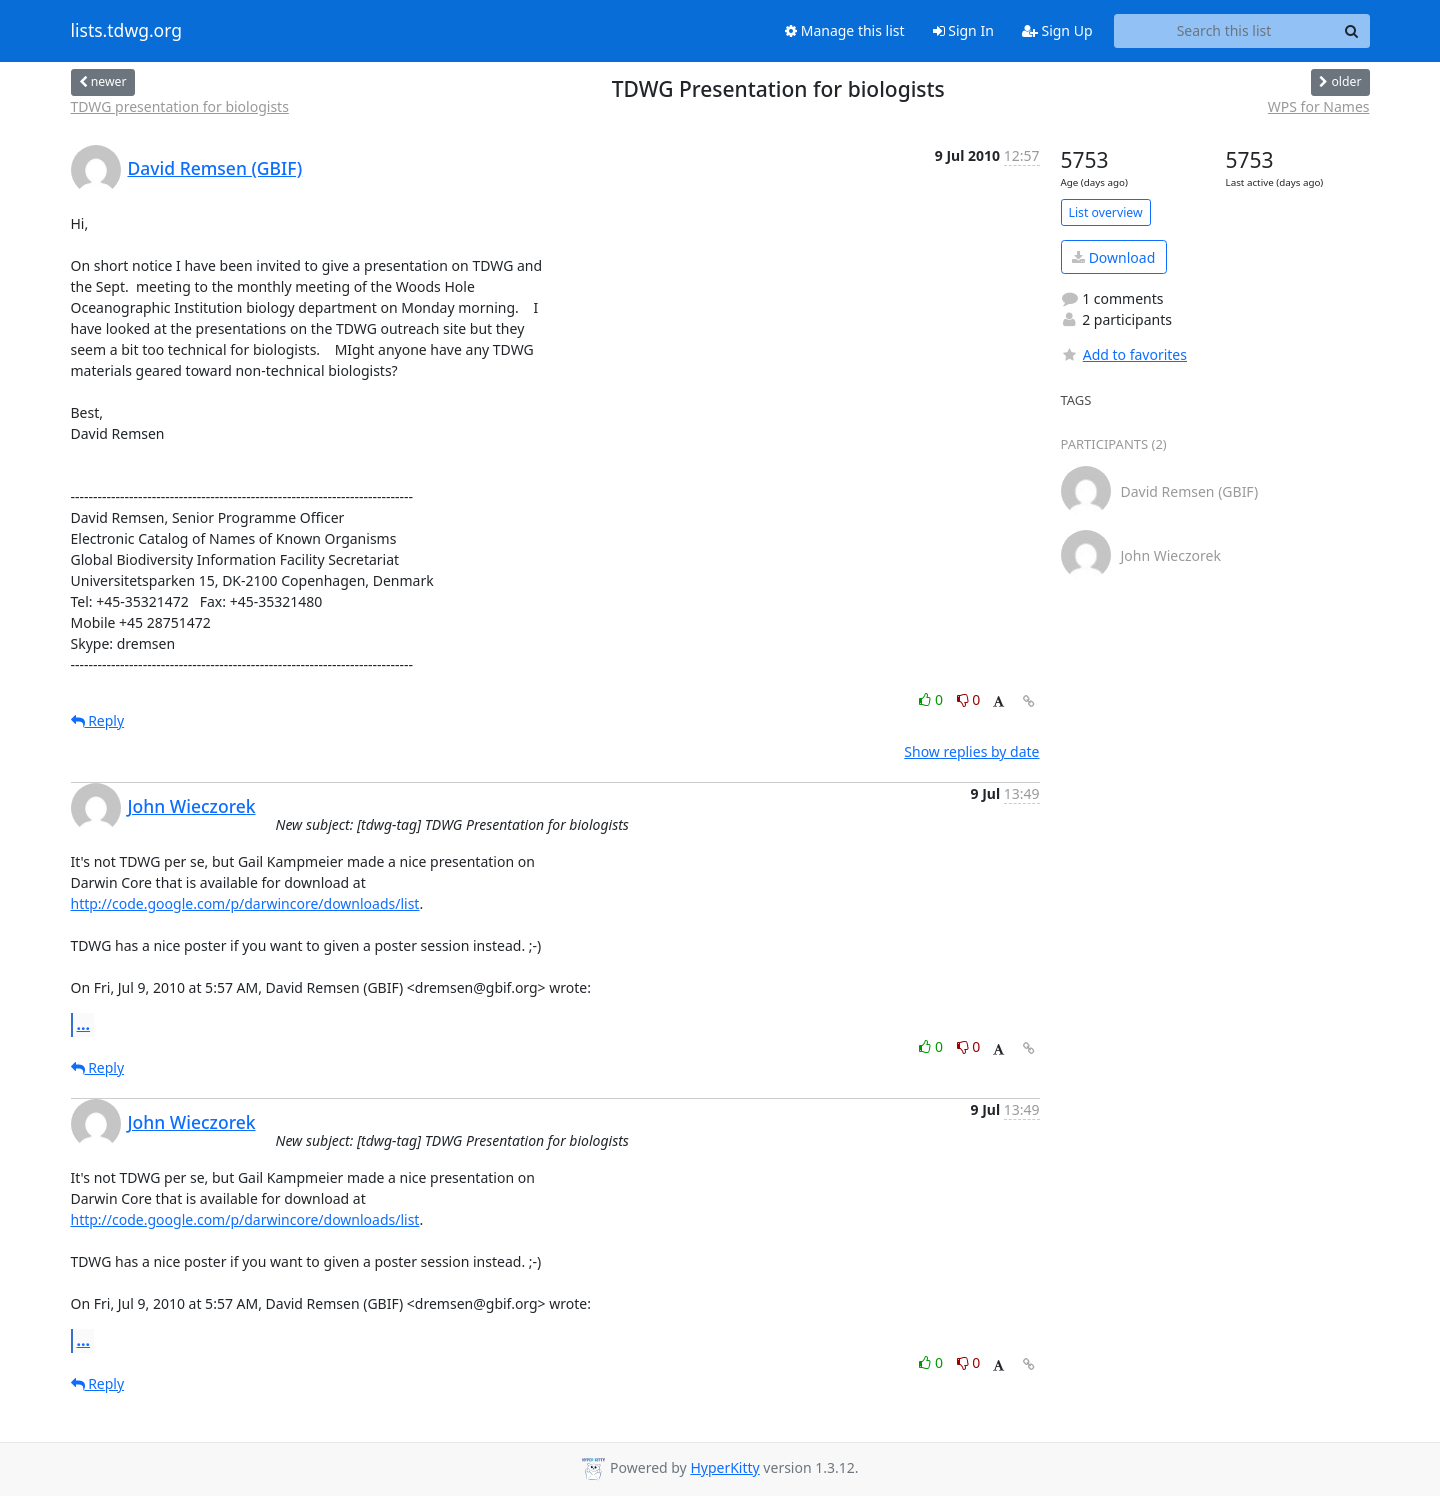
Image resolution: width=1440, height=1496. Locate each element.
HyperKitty (724, 1467)
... (84, 1024)
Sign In (963, 30)
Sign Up (1057, 30)
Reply (98, 720)
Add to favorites (1124, 354)
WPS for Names (1319, 106)
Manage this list (845, 30)
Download (1113, 257)
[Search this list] (1224, 31)
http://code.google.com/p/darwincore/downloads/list (245, 903)
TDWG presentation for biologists (180, 106)
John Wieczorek (192, 806)
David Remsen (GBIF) (215, 168)
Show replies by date (971, 751)
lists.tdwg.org (127, 31)
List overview (1106, 212)
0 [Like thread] (932, 699)
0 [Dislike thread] (969, 699)
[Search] (1352, 31)
